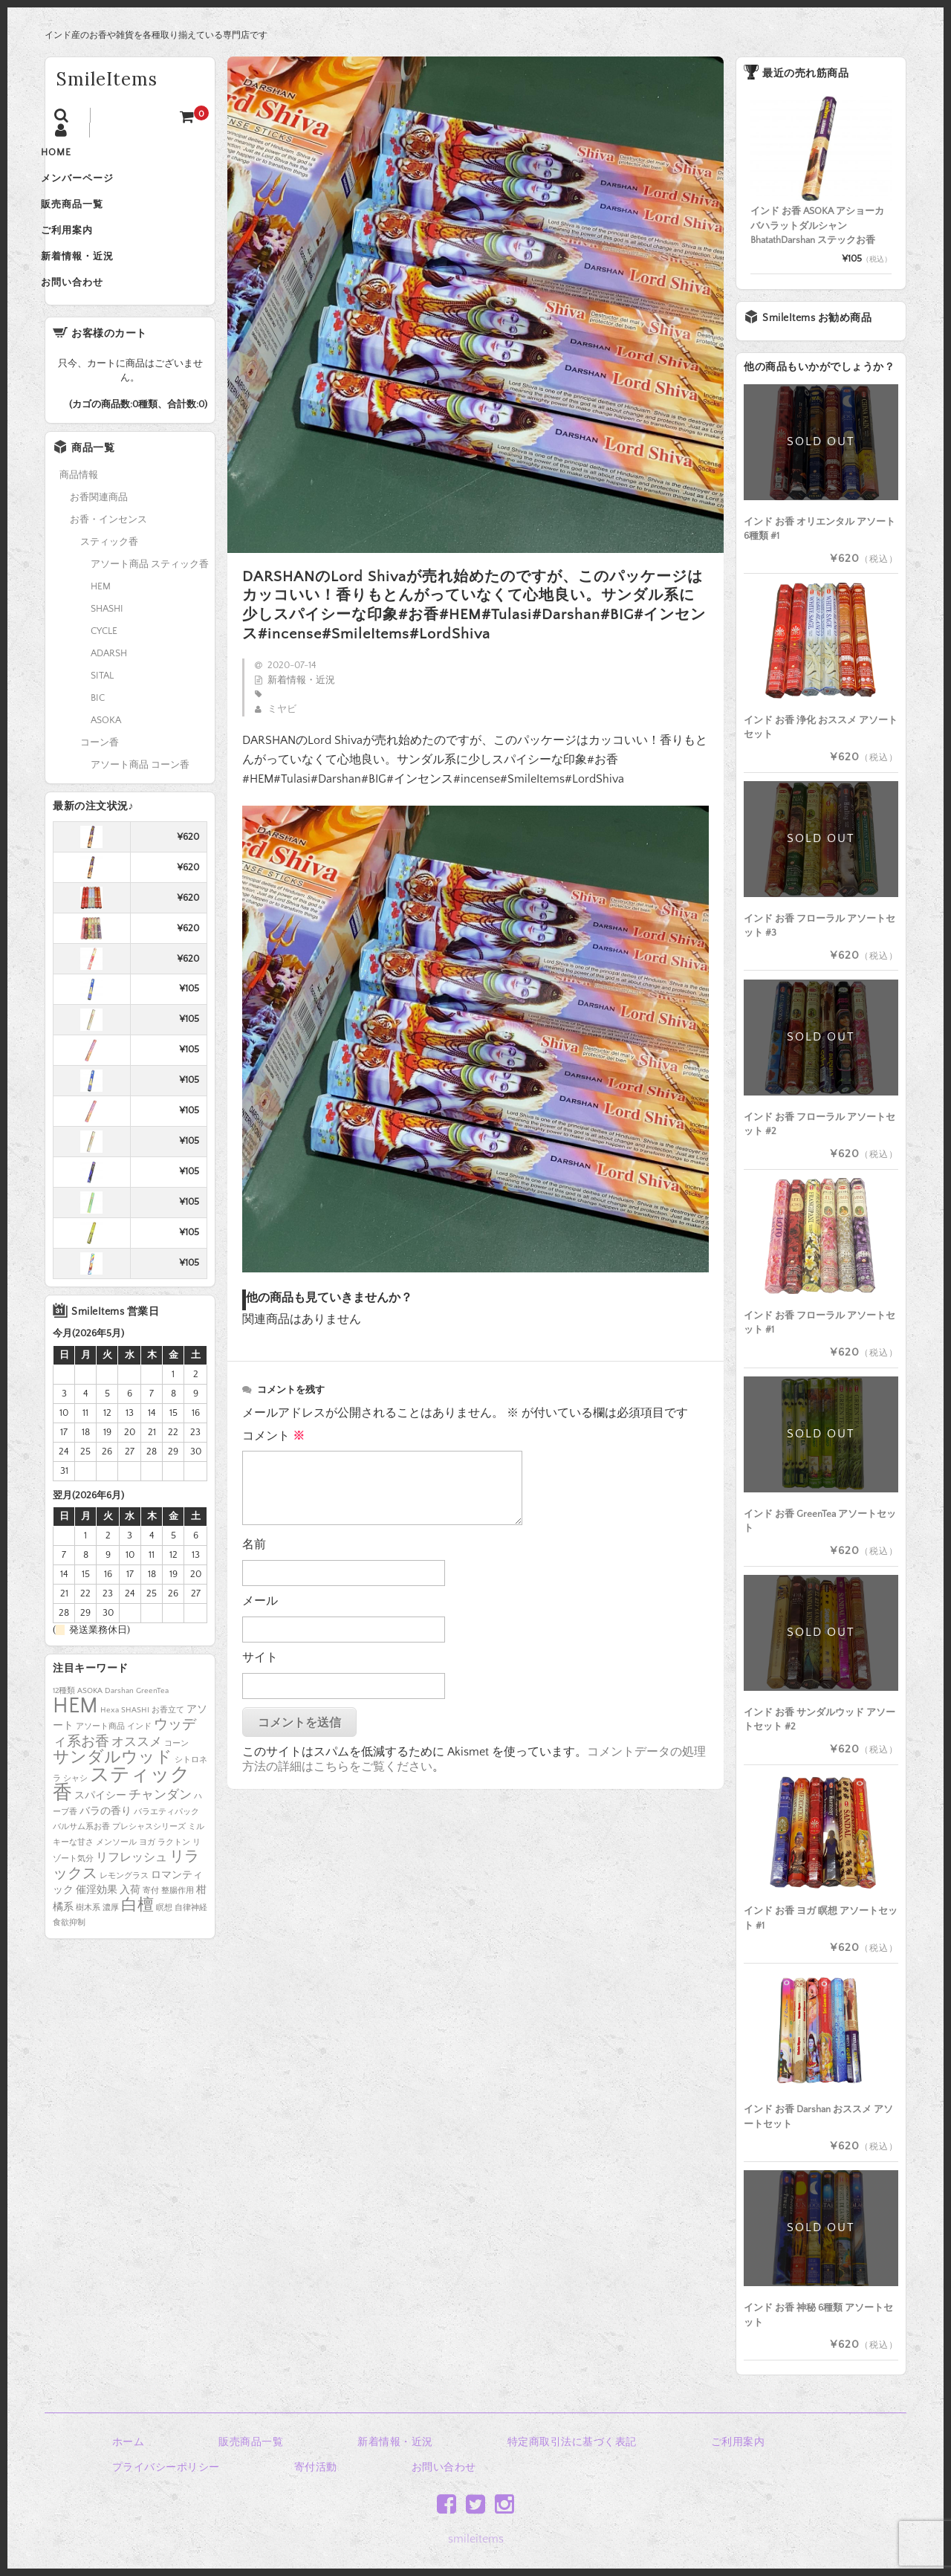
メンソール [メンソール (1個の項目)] (116, 1873)
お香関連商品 (99, 528)
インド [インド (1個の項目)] (139, 1757)
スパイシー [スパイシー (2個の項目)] (100, 1827)
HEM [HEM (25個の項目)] (75, 1737)
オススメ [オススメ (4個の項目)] (136, 1773)
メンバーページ (96, 187)
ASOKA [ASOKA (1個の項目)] (90, 1722)
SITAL (102, 707)
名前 (254, 1544)
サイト (260, 1657)
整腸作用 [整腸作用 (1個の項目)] (177, 1922)
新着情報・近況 (96, 281)
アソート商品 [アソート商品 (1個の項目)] (100, 1757)
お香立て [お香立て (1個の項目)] (168, 1741)
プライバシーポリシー (166, 2467)
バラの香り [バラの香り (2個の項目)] (105, 1842)
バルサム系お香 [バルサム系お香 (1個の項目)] (81, 1858)
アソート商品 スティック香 (150, 595)
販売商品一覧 (91, 218)
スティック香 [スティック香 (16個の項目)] (121, 1816)
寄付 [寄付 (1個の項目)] (151, 1922)
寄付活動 (315, 2467)
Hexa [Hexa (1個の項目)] (109, 1741)
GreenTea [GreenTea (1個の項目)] (152, 1722)
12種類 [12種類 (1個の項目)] (64, 1722)
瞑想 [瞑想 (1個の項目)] (164, 1939)
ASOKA (106, 751)
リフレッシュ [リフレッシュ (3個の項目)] (131, 1889)
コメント (273, 1436)
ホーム (128, 2442)
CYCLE (104, 662)
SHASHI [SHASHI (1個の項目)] (135, 1741)
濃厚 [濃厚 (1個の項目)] (111, 1939)
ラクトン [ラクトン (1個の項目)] (174, 1873)
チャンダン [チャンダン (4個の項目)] (160, 1826)
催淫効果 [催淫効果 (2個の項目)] (96, 1921)
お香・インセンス (108, 551)
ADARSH (109, 684)
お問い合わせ (91, 312)
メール (260, 1601)
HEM (101, 617)
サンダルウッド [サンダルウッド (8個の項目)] (112, 1789)
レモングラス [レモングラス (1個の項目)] (124, 1907)
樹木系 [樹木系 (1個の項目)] (88, 1939)
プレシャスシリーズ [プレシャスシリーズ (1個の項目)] (149, 1858)
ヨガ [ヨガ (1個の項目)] (147, 1873)
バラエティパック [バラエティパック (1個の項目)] (166, 1843)
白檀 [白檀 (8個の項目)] (137, 1937)
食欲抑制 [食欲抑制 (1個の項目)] (69, 1953)
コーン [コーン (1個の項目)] (176, 1774)
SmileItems (107, 79)
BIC (98, 729)
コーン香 (99, 773)
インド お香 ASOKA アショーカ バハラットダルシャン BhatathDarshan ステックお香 (817, 225)
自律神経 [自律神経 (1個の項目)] (191, 1939)
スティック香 (109, 573)
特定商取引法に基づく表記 (572, 2442)
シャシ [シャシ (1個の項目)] (75, 1809)
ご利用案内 (86, 250)
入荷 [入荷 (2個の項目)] (130, 1921)
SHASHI (107, 640)
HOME (75, 156)
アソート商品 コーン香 (140, 796)
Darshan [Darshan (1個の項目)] (119, 1722)
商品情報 (78, 506)
